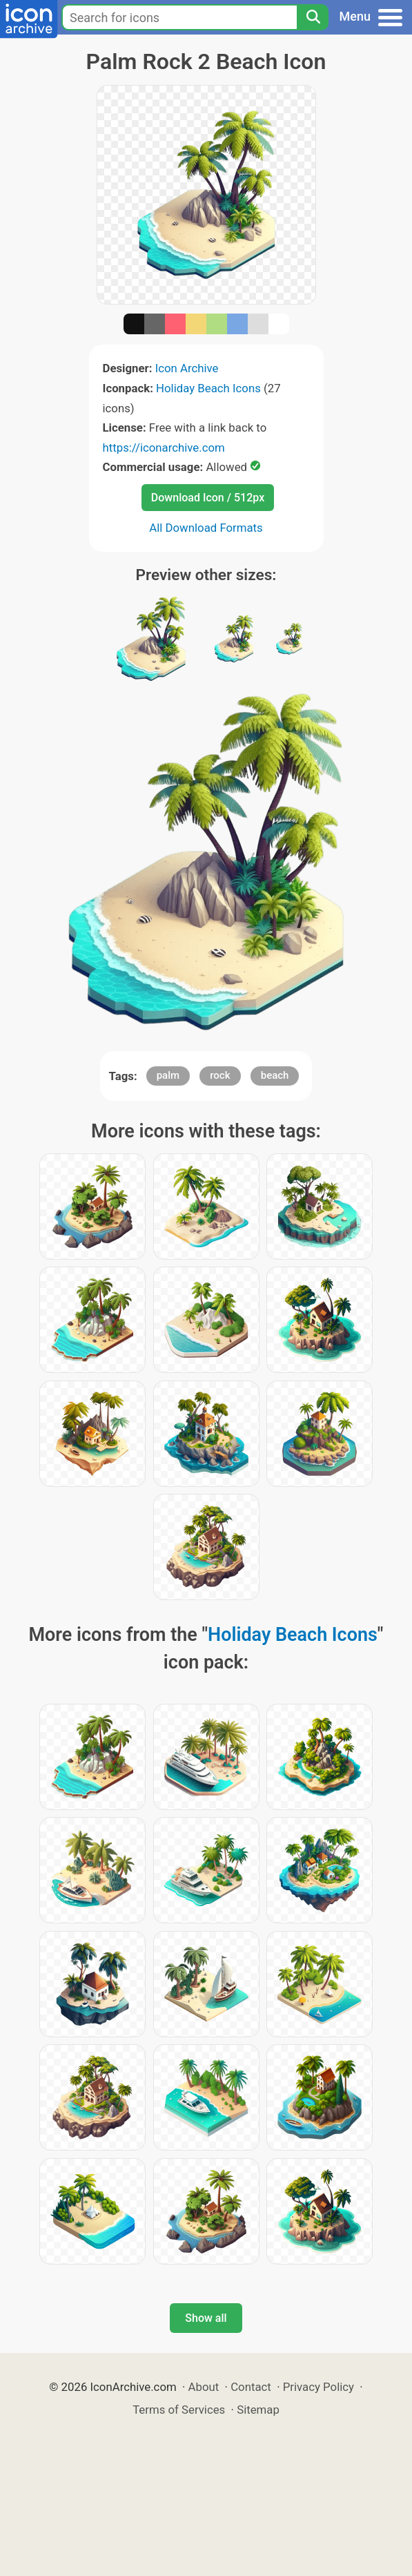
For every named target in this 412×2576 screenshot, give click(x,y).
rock (220, 1075)
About (203, 2387)
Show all (205, 2318)
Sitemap (258, 2409)
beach (275, 1075)
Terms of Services (179, 2409)
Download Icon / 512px (207, 497)
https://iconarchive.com (164, 447)
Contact (250, 2387)
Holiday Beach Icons (208, 388)
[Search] (312, 17)
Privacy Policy (318, 2387)
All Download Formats (206, 528)
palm (168, 1075)
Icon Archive (187, 368)
